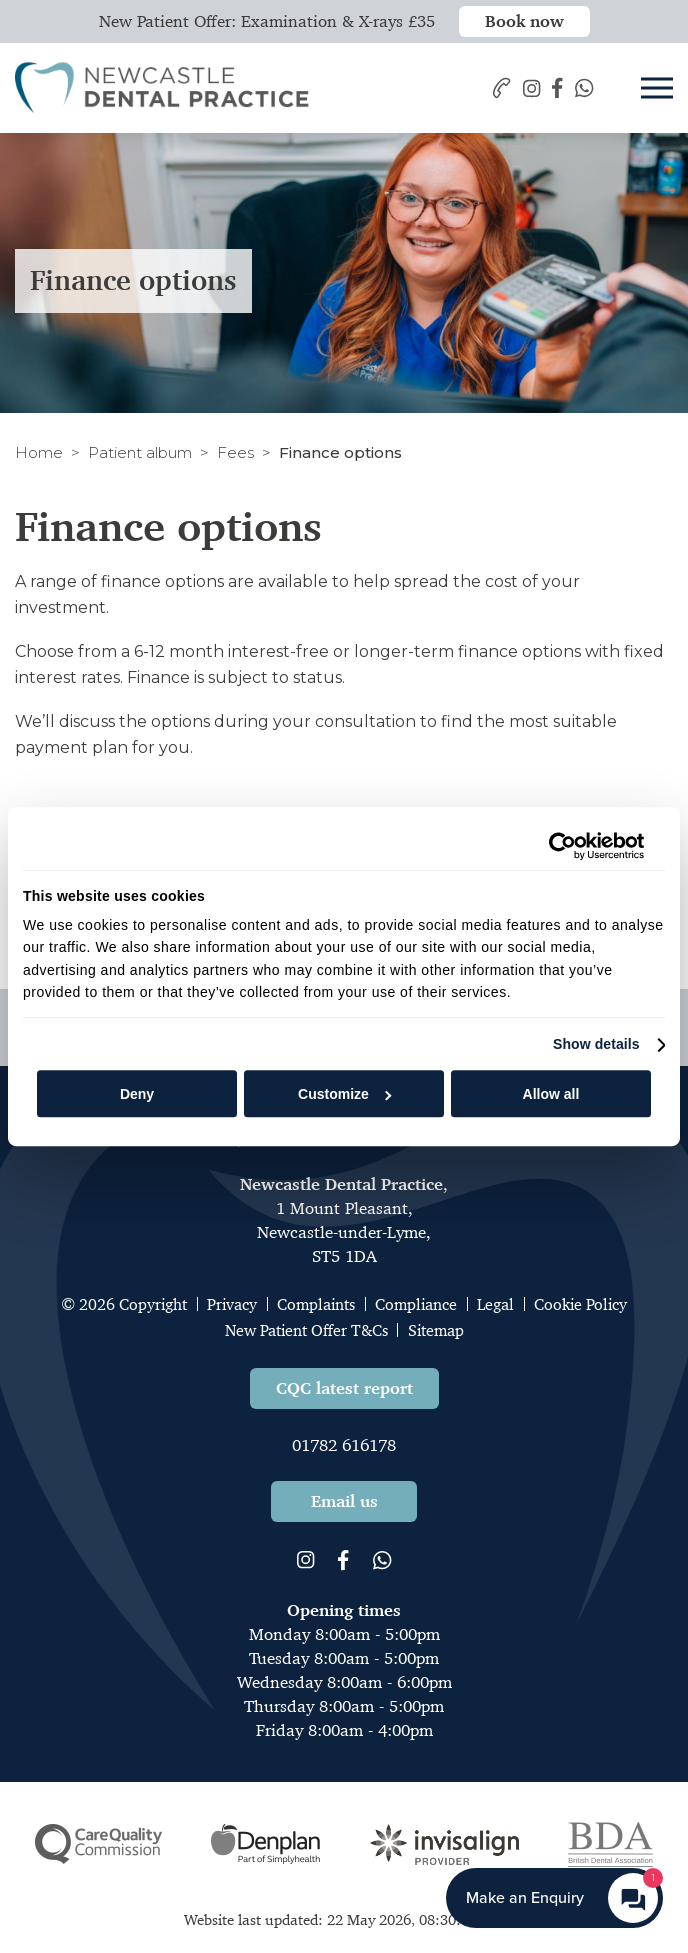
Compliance (416, 1304)
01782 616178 (344, 1445)
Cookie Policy (580, 1304)
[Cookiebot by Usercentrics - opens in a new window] (556, 846)
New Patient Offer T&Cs (306, 1330)
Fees (235, 452)
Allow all (551, 1094)
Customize (344, 1094)
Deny (137, 1094)
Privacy (232, 1304)
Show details (596, 1045)
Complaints (316, 1304)
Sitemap (436, 1330)
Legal (495, 1304)
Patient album (140, 452)
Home (39, 452)
